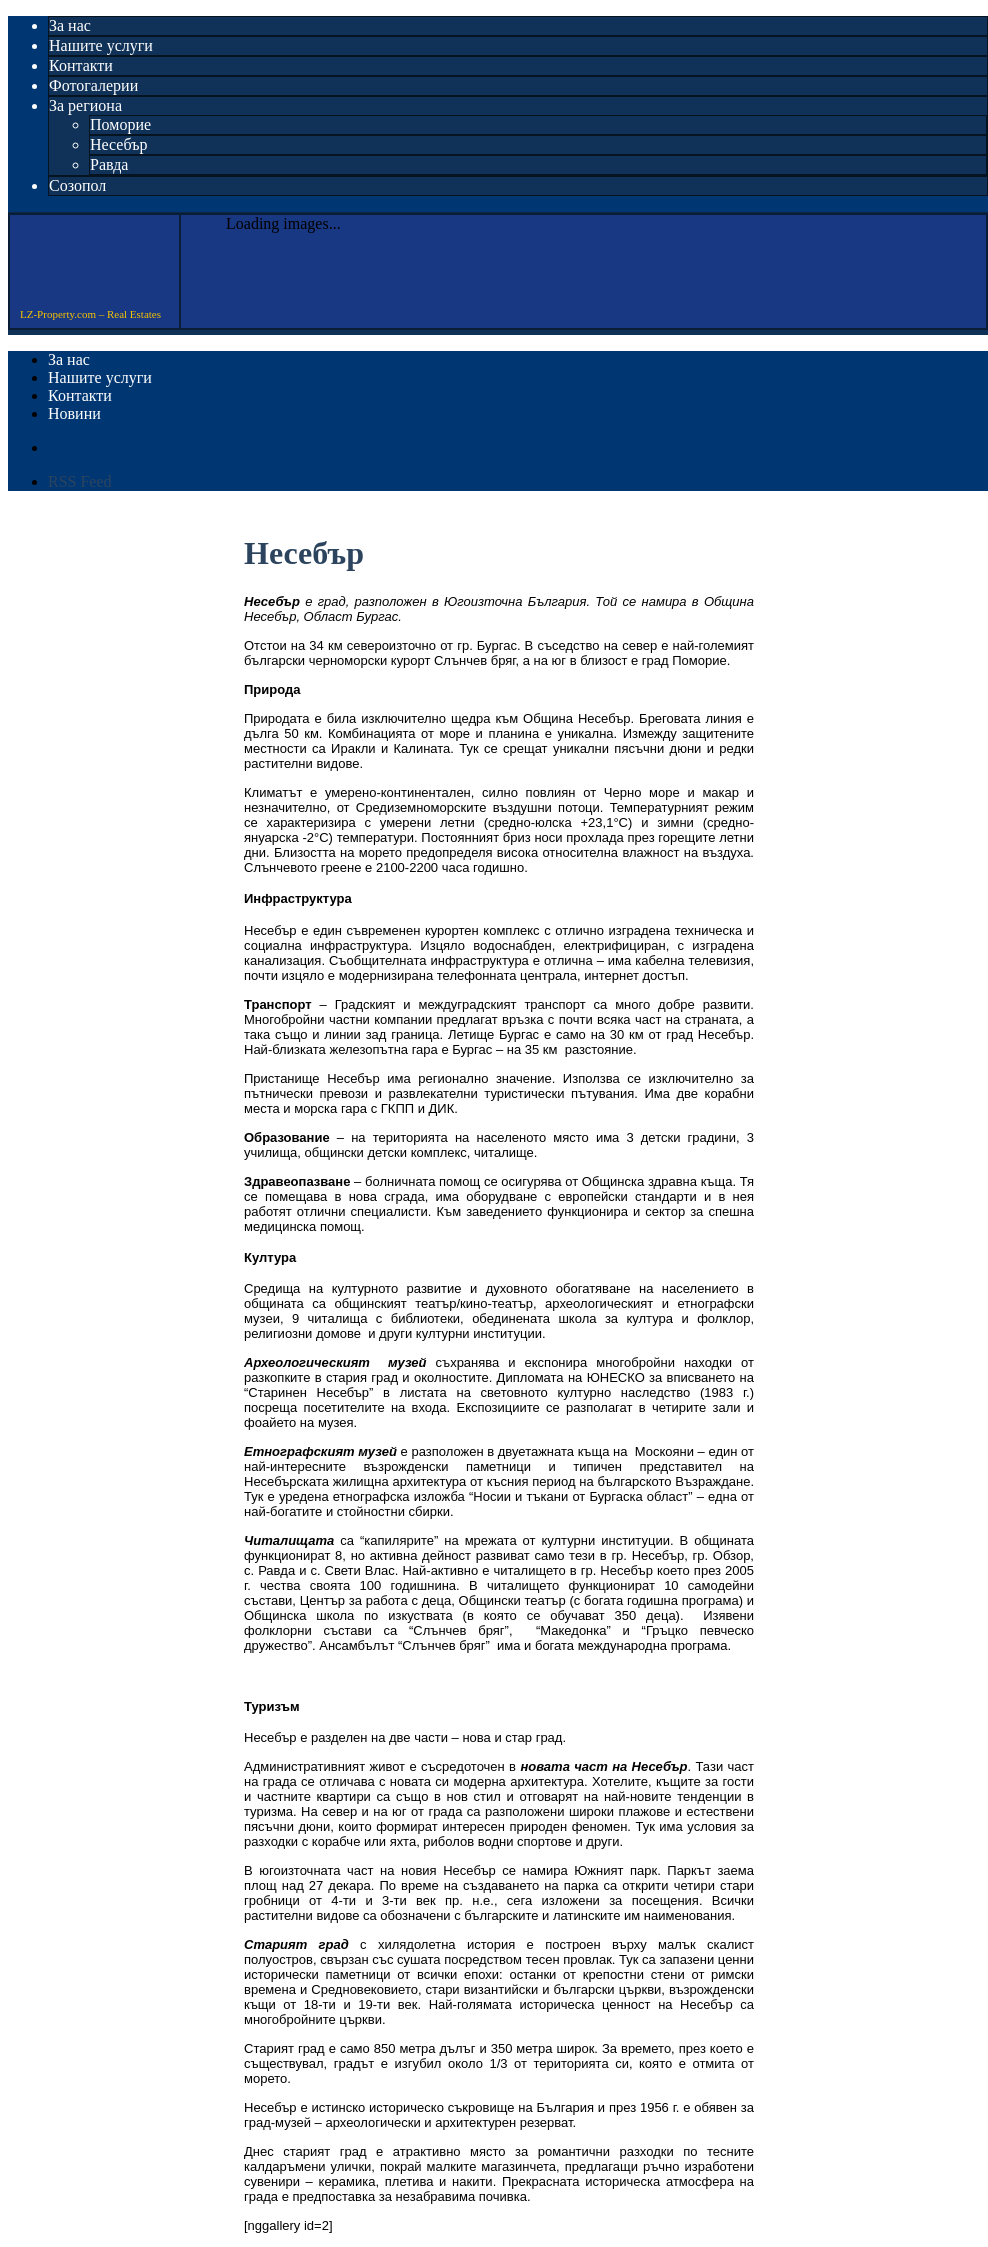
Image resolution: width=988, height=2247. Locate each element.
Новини (74, 413)
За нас (70, 25)
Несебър (118, 144)
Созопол (77, 185)
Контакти (81, 65)
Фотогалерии (93, 85)
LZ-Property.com (89, 268)
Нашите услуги (101, 45)
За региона (85, 105)
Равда (109, 164)
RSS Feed (80, 481)
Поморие (120, 124)
